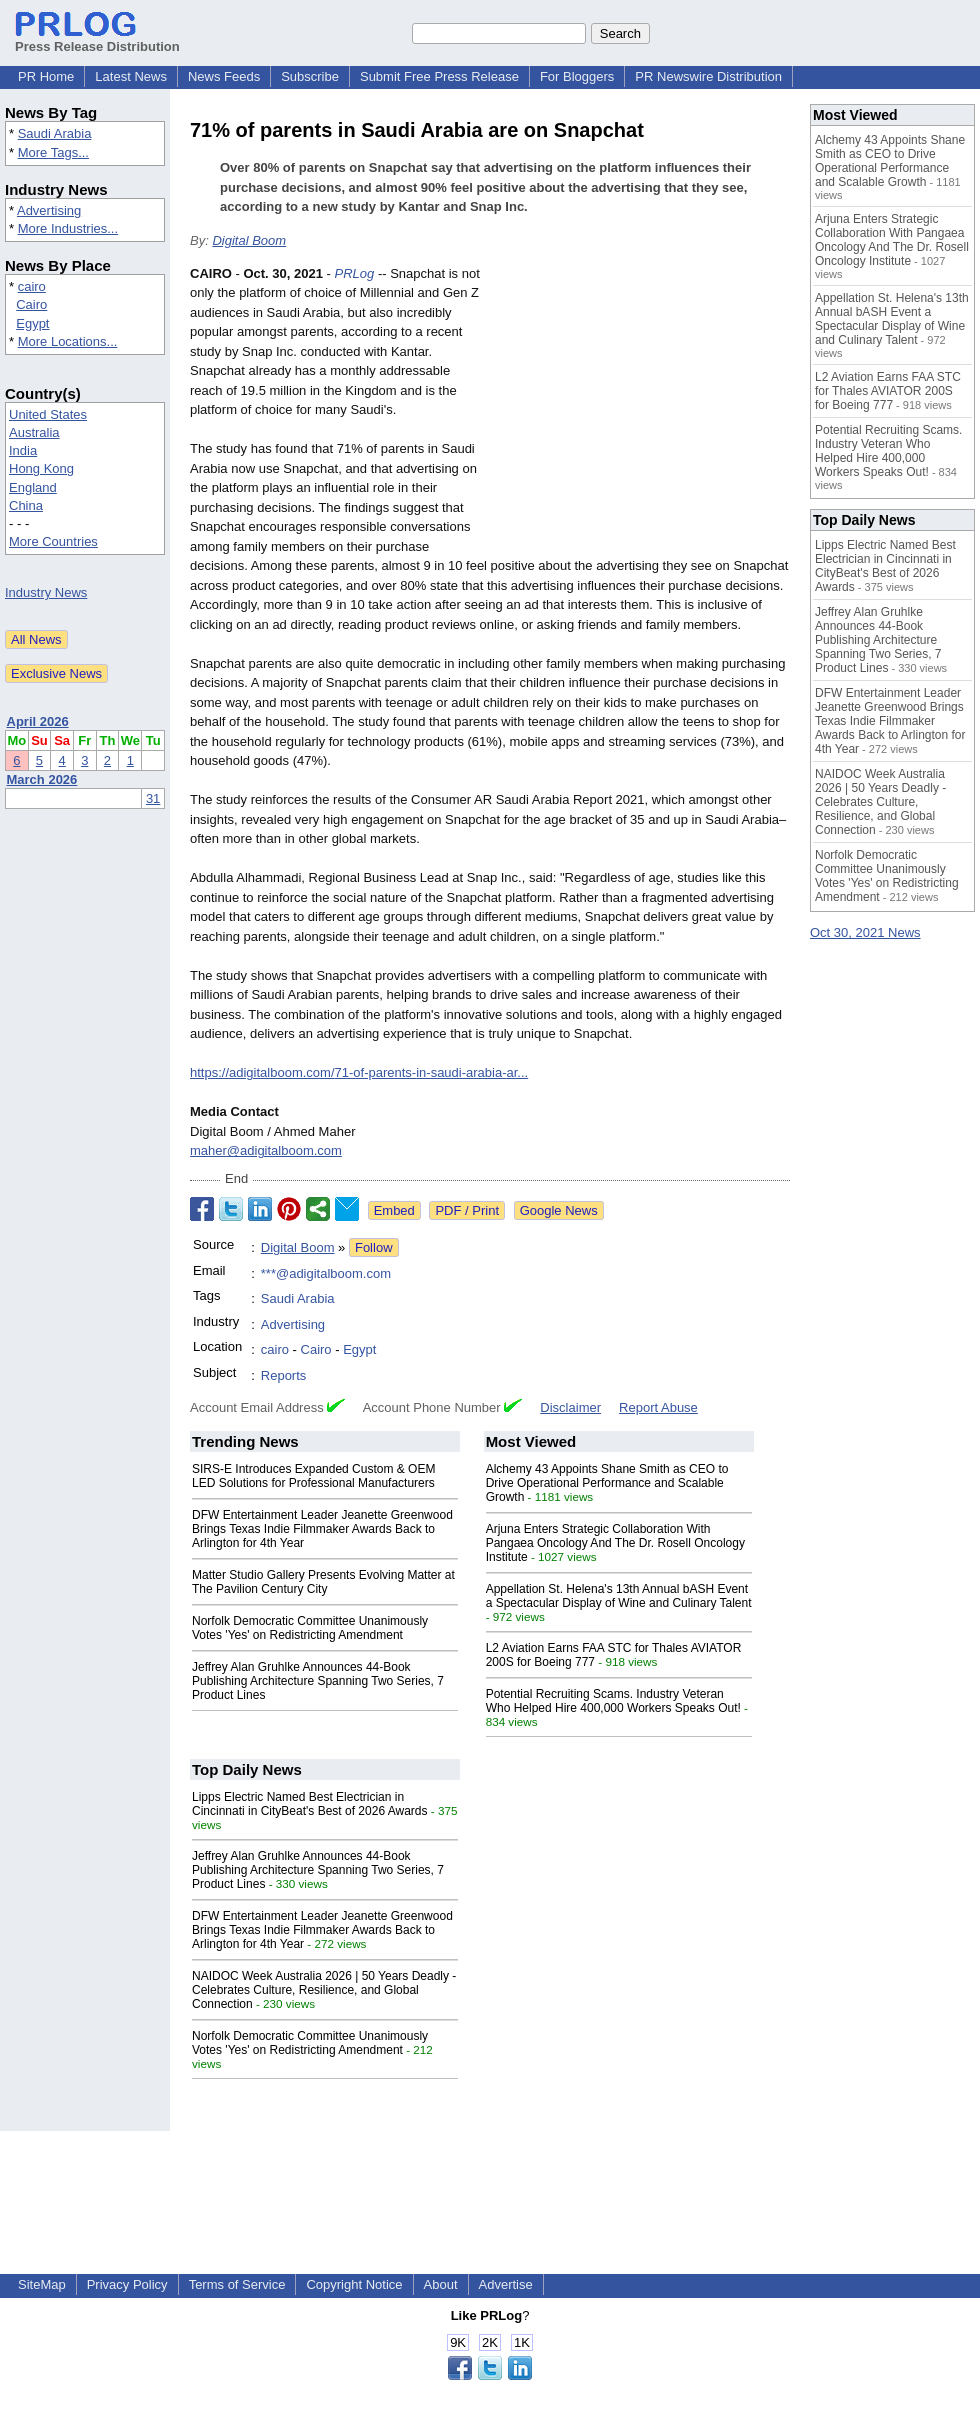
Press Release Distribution (97, 39)
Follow (374, 1247)
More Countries (53, 541)
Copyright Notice (354, 2284)
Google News (559, 1210)
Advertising (49, 210)
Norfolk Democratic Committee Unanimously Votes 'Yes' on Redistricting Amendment (310, 1628)
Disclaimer (570, 1407)
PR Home (46, 76)
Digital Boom (249, 240)
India (23, 450)
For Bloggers (577, 76)
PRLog (355, 273)
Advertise (506, 2284)
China (26, 505)
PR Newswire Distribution (708, 76)
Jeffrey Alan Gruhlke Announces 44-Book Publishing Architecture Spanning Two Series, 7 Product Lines (318, 1681)
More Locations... (68, 341)
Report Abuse (658, 1407)
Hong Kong (41, 468)
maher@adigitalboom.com (266, 1150)
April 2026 (38, 721)
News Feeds (224, 76)
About (441, 2284)
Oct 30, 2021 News (865, 932)
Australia (34, 432)
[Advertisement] (640, 411)
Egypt (32, 323)
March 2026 (42, 779)
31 (153, 798)
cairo (32, 286)
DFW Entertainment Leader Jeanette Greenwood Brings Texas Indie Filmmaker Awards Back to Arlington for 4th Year (322, 1529)
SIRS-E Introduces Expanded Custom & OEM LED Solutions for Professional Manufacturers (313, 1476)
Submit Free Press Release (439, 76)
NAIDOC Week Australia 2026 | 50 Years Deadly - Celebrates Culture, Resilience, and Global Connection (324, 1990)
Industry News (46, 592)
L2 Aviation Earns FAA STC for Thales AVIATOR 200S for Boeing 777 (888, 391)
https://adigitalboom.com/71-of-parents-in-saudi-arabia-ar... (359, 1072)
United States (48, 414)
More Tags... (53, 152)
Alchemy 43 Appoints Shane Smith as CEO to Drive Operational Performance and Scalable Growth (607, 1483)
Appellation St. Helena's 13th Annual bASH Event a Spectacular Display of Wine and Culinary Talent (619, 1596)
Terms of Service (237, 2284)
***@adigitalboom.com (326, 1273)
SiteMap (42, 2284)
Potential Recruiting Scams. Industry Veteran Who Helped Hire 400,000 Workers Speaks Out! (613, 1701)
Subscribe (310, 76)
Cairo (31, 304)
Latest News (131, 76)
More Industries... (68, 228)
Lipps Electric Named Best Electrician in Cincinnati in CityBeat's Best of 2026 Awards (310, 1804)
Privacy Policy (127, 2284)
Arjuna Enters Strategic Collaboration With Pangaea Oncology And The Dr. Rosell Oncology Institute (615, 1543)
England (33, 487)
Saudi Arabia (55, 133)
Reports (284, 1375)
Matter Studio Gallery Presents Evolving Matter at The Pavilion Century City (323, 1582)
